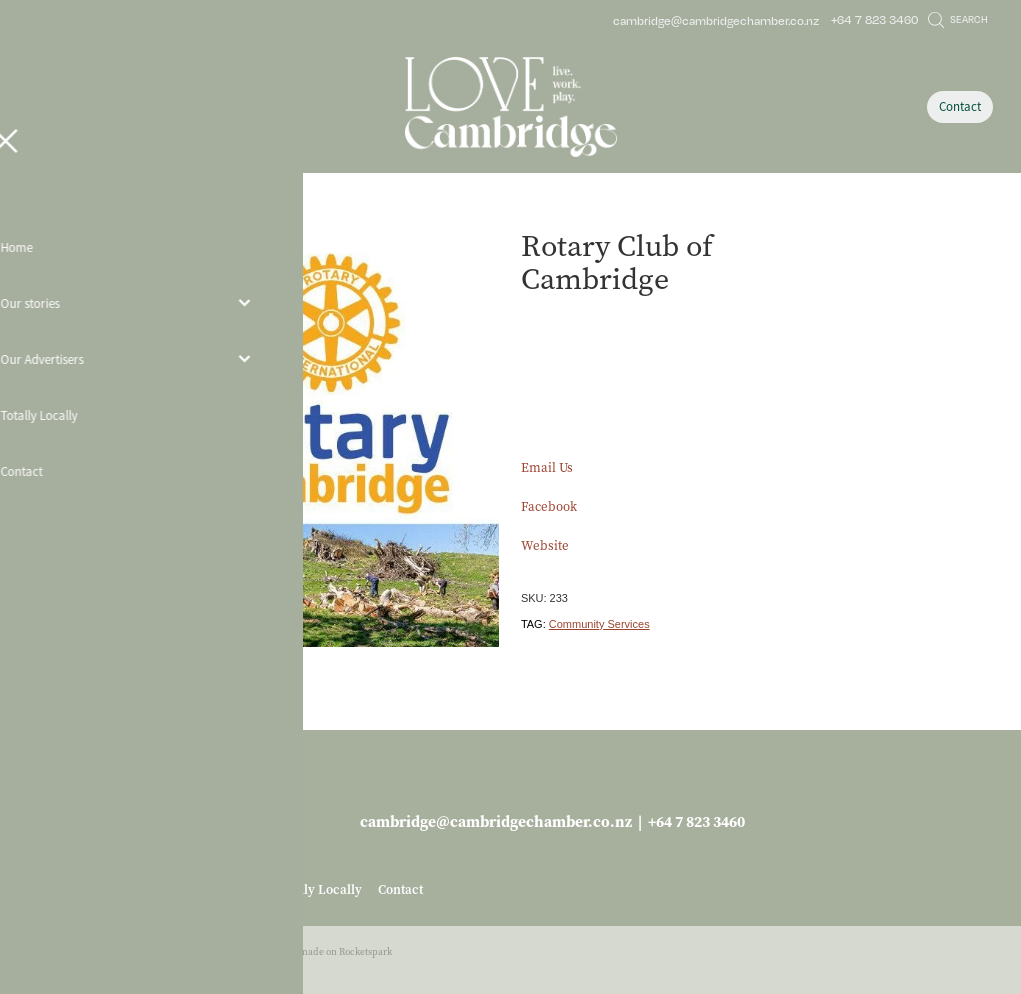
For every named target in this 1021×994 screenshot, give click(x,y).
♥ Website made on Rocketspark (323, 951)
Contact (960, 106)
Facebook (549, 506)
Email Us (547, 467)
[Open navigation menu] (148, 107)
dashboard (132, 951)
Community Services (599, 624)
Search (958, 19)
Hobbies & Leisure (244, 214)
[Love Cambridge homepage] (510, 107)
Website (545, 545)
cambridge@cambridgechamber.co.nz (716, 19)
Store (178, 214)
